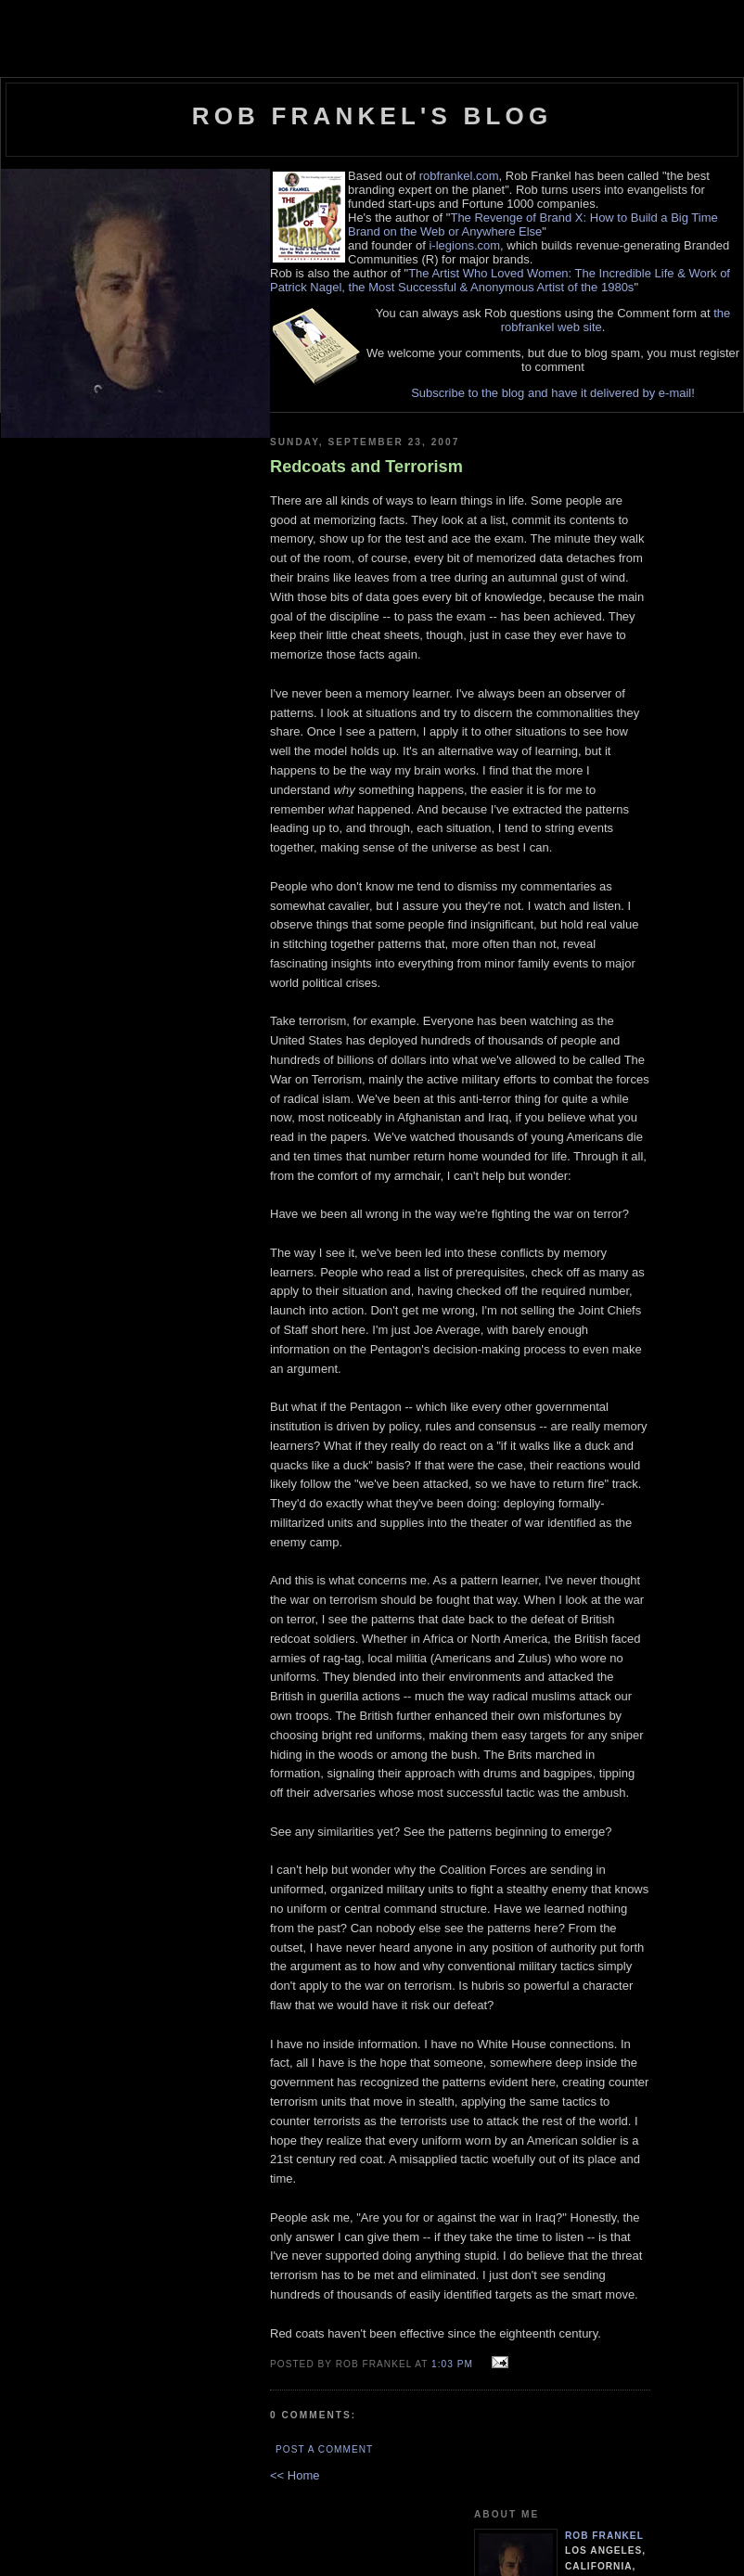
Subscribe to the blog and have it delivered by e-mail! (553, 393)
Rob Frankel (604, 2536)
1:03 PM (452, 2364)
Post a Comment (324, 2449)
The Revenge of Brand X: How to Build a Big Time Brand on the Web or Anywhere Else (533, 224)
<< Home (294, 2475)
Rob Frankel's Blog (372, 116)
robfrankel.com (459, 176)
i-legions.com (464, 245)
